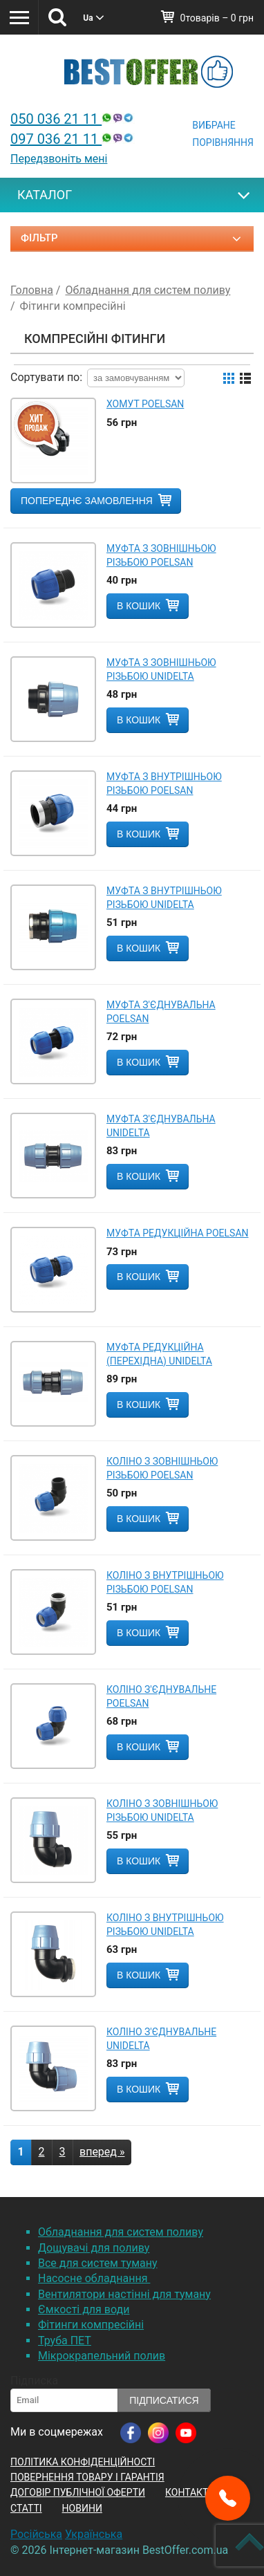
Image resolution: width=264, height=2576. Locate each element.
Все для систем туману (98, 2263)
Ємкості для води (83, 2309)
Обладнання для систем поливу (120, 2232)
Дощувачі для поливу (93, 2247)
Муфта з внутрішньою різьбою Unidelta (164, 897)
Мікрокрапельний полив (101, 2355)
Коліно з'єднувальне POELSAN (161, 1696)
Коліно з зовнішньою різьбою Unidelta (162, 1810)
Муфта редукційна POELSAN (177, 1233)
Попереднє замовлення (87, 500)
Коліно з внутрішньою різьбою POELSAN (165, 1582)
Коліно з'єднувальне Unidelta (161, 2038)
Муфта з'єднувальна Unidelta (161, 1125)
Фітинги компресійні (91, 2324)
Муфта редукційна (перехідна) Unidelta (159, 1354)
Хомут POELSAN (145, 403)
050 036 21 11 (73, 119)
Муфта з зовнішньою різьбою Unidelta (161, 669)
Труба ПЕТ (64, 2340)
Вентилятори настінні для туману (124, 2294)
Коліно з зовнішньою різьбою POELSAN (162, 1468)
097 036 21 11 (73, 139)
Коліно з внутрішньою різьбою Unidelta (165, 1924)
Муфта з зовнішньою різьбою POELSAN (161, 555)
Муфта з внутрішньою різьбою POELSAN (164, 783)
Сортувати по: (46, 377)
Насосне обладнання (94, 2278)
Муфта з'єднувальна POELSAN (161, 1011)
